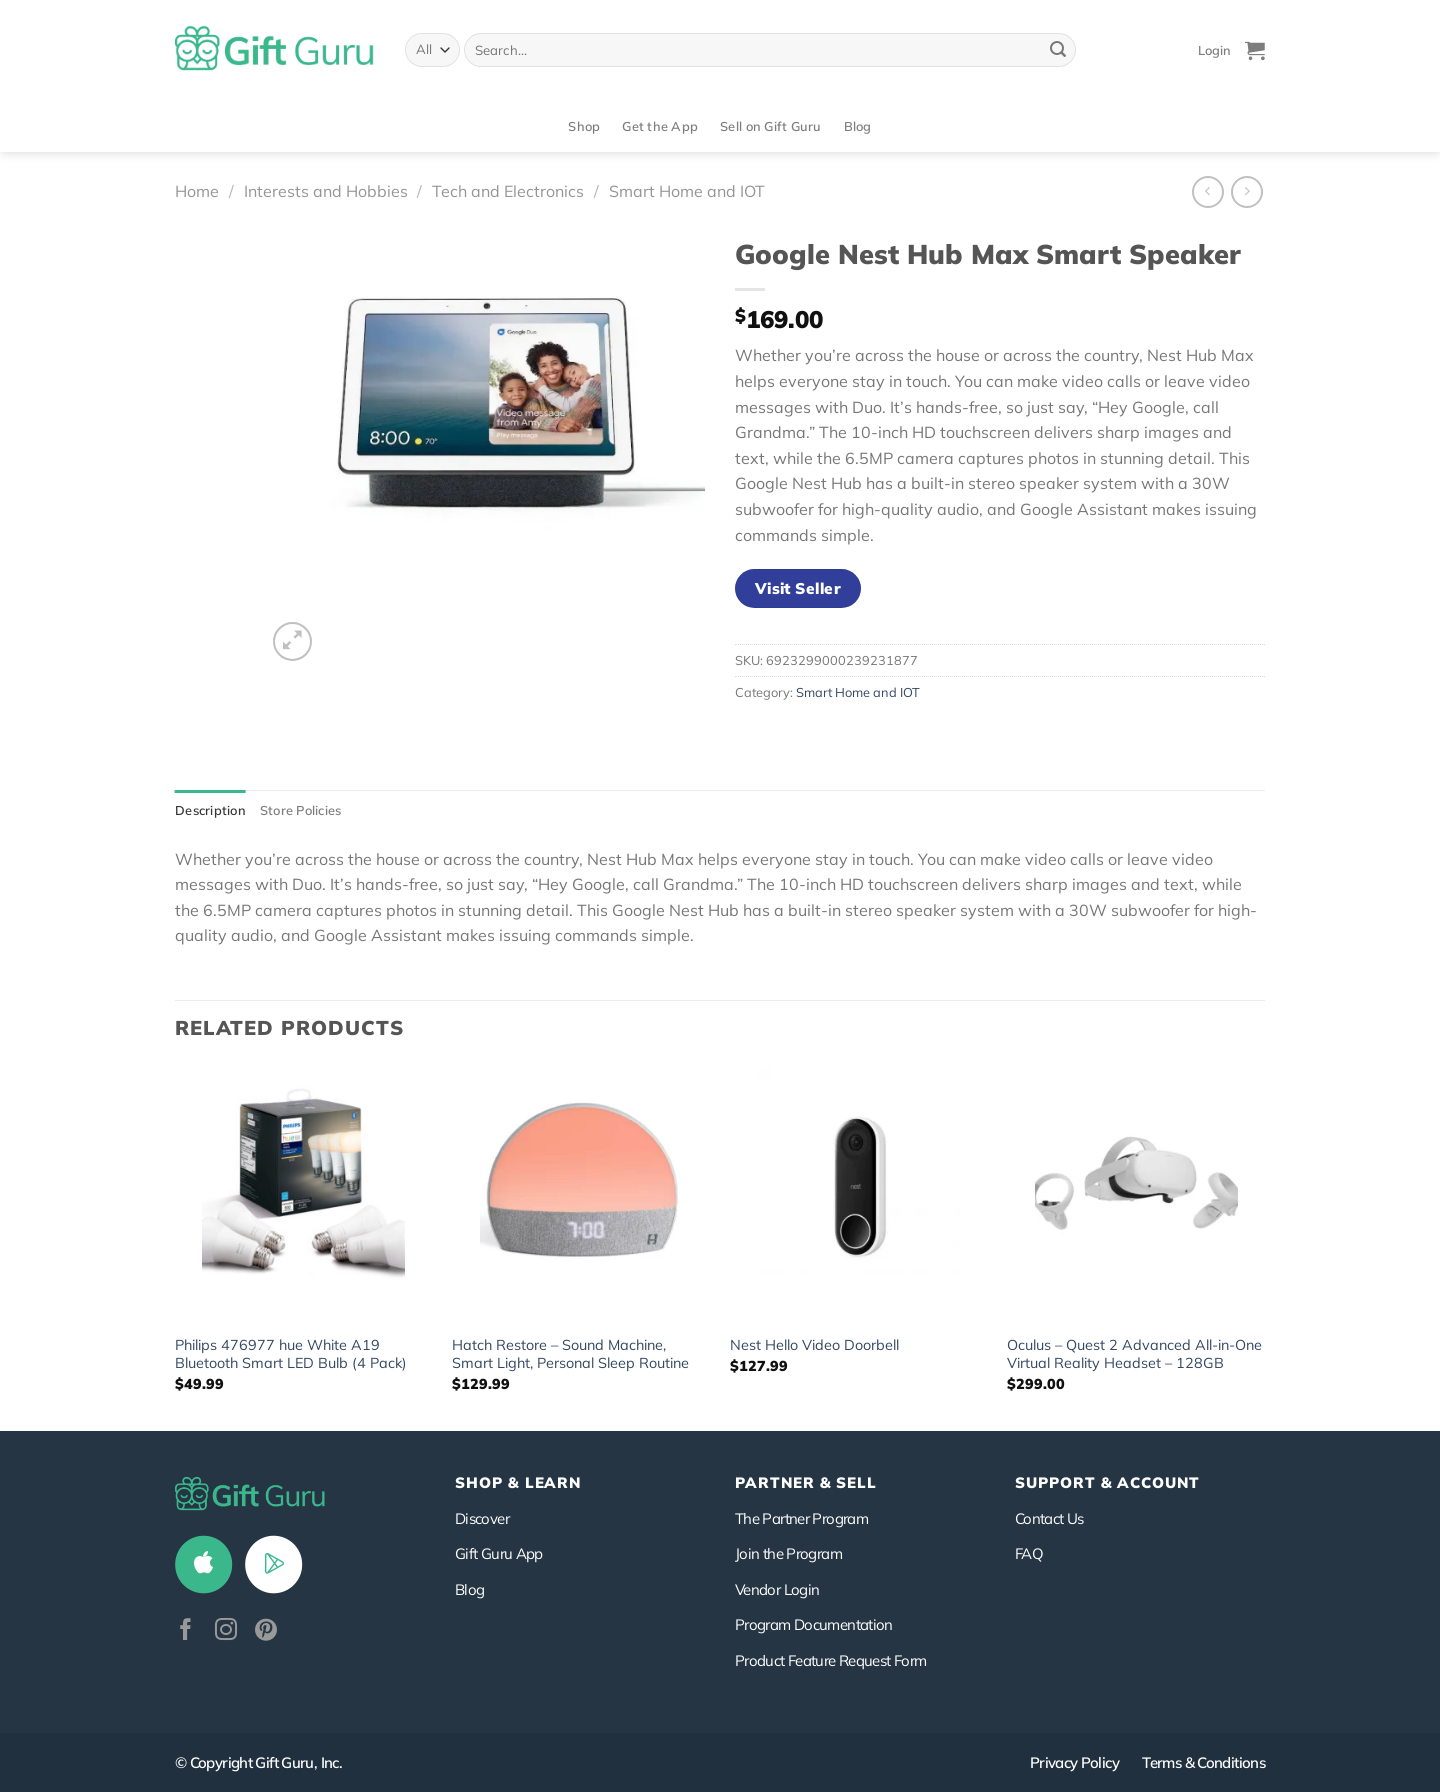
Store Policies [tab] (301, 810)
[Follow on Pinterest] (266, 1631)
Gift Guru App (499, 1553)
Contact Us (1049, 1518)
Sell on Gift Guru (770, 126)
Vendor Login (777, 1589)
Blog (858, 126)
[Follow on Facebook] (186, 1631)
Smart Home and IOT (687, 191)
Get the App (660, 126)
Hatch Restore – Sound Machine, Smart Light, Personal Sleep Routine (570, 1354)
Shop (584, 126)
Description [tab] (210, 810)
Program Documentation (814, 1624)
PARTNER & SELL (806, 1482)
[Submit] (1058, 50)
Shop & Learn (518, 1482)
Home (197, 191)
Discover (482, 1518)
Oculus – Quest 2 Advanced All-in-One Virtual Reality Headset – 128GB (1134, 1354)
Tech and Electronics (508, 191)
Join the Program (788, 1553)
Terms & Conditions (1203, 1762)
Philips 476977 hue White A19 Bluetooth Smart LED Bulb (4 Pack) (291, 1354)
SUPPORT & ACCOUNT (1107, 1482)
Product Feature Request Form (830, 1660)
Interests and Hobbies (326, 191)
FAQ (1029, 1553)
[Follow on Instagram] (226, 1631)
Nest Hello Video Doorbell (814, 1345)
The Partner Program (801, 1518)
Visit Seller (798, 588)
